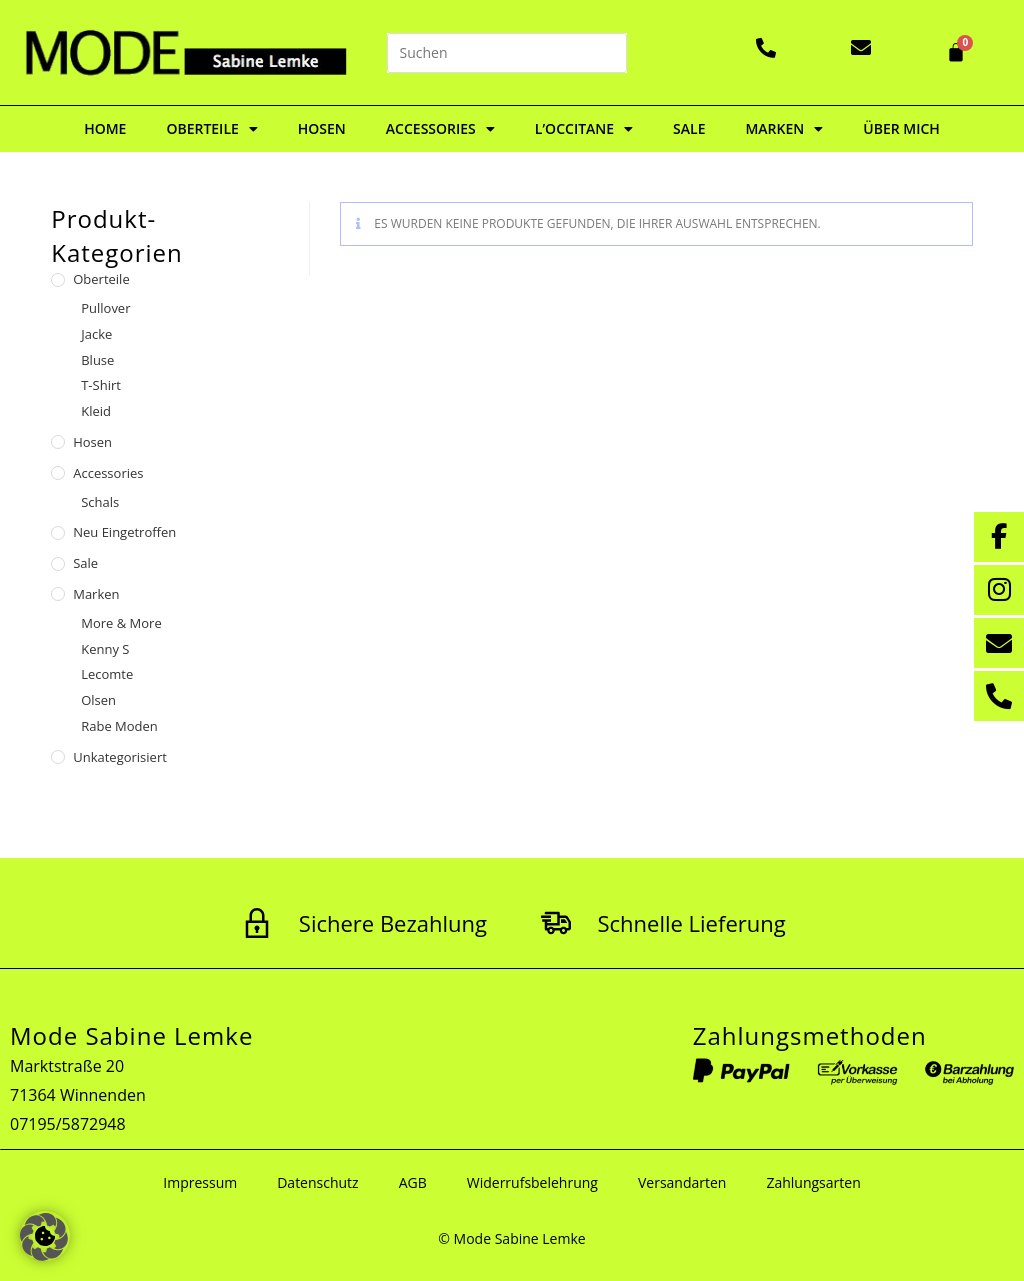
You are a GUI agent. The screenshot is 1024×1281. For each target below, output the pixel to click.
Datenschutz (317, 1182)
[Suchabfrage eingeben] (507, 53)
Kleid (96, 411)
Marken (784, 129)
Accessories (440, 129)
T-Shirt (101, 385)
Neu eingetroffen (124, 532)
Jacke (96, 334)
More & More (121, 623)
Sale (689, 128)
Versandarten (682, 1182)
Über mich (901, 128)
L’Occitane (584, 129)
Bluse (97, 360)
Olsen (98, 700)
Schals (100, 502)
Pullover (105, 308)
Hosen (322, 128)
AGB (413, 1182)
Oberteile (211, 129)
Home (105, 128)
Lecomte (107, 674)
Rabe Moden (119, 726)
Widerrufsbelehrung (532, 1182)
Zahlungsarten (813, 1182)
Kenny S (105, 649)
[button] (44, 1237)
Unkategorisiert (120, 757)
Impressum (200, 1182)
